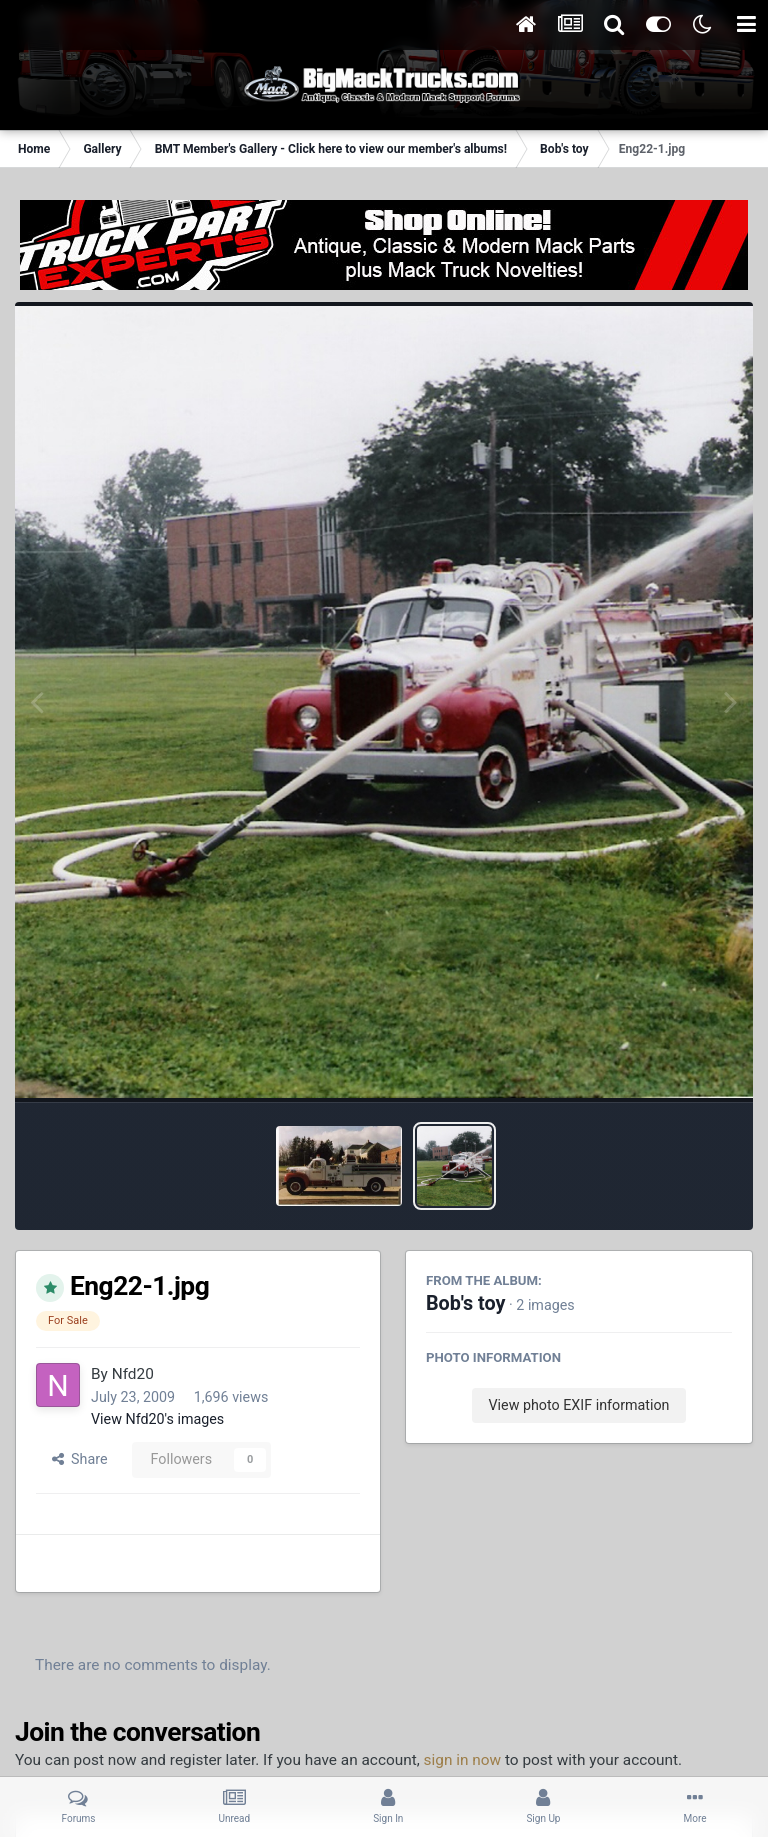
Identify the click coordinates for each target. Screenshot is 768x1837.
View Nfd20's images (157, 1419)
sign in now (463, 1760)
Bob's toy (465, 1303)
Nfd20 (133, 1374)
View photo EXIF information (578, 1405)
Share (80, 1459)
